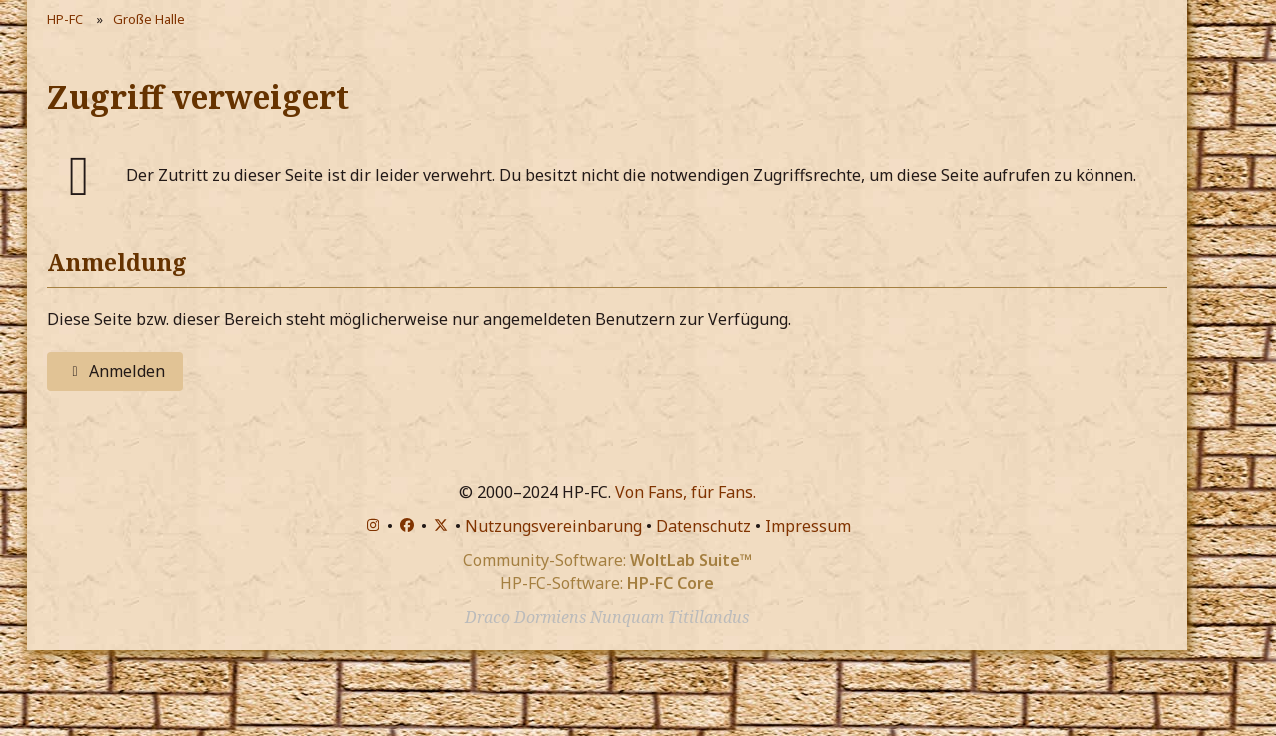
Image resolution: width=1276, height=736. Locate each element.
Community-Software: (607, 560)
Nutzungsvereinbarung (553, 526)
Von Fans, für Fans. (685, 492)
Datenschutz (703, 526)
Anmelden (115, 371)
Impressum (808, 526)
